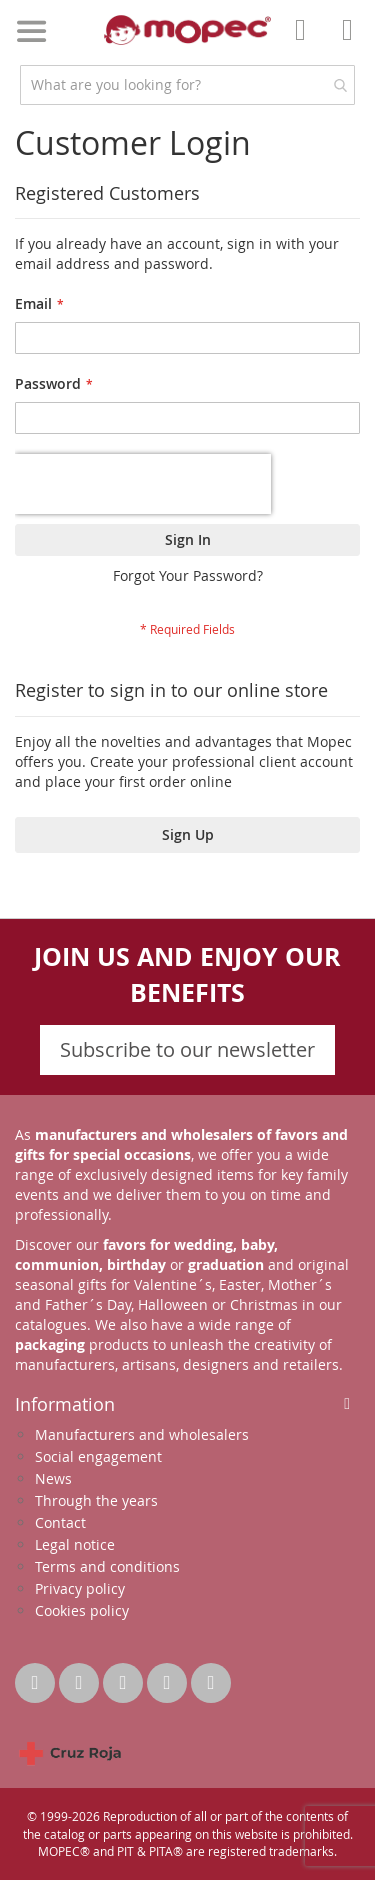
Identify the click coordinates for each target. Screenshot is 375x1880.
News (53, 1478)
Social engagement (98, 1456)
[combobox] (187, 85)
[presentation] (143, 484)
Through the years (96, 1500)
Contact (60, 1522)
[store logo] (188, 30)
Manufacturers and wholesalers (142, 1434)
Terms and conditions (107, 1566)
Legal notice (75, 1544)
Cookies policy (82, 1610)
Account (306, 44)
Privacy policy (80, 1588)
